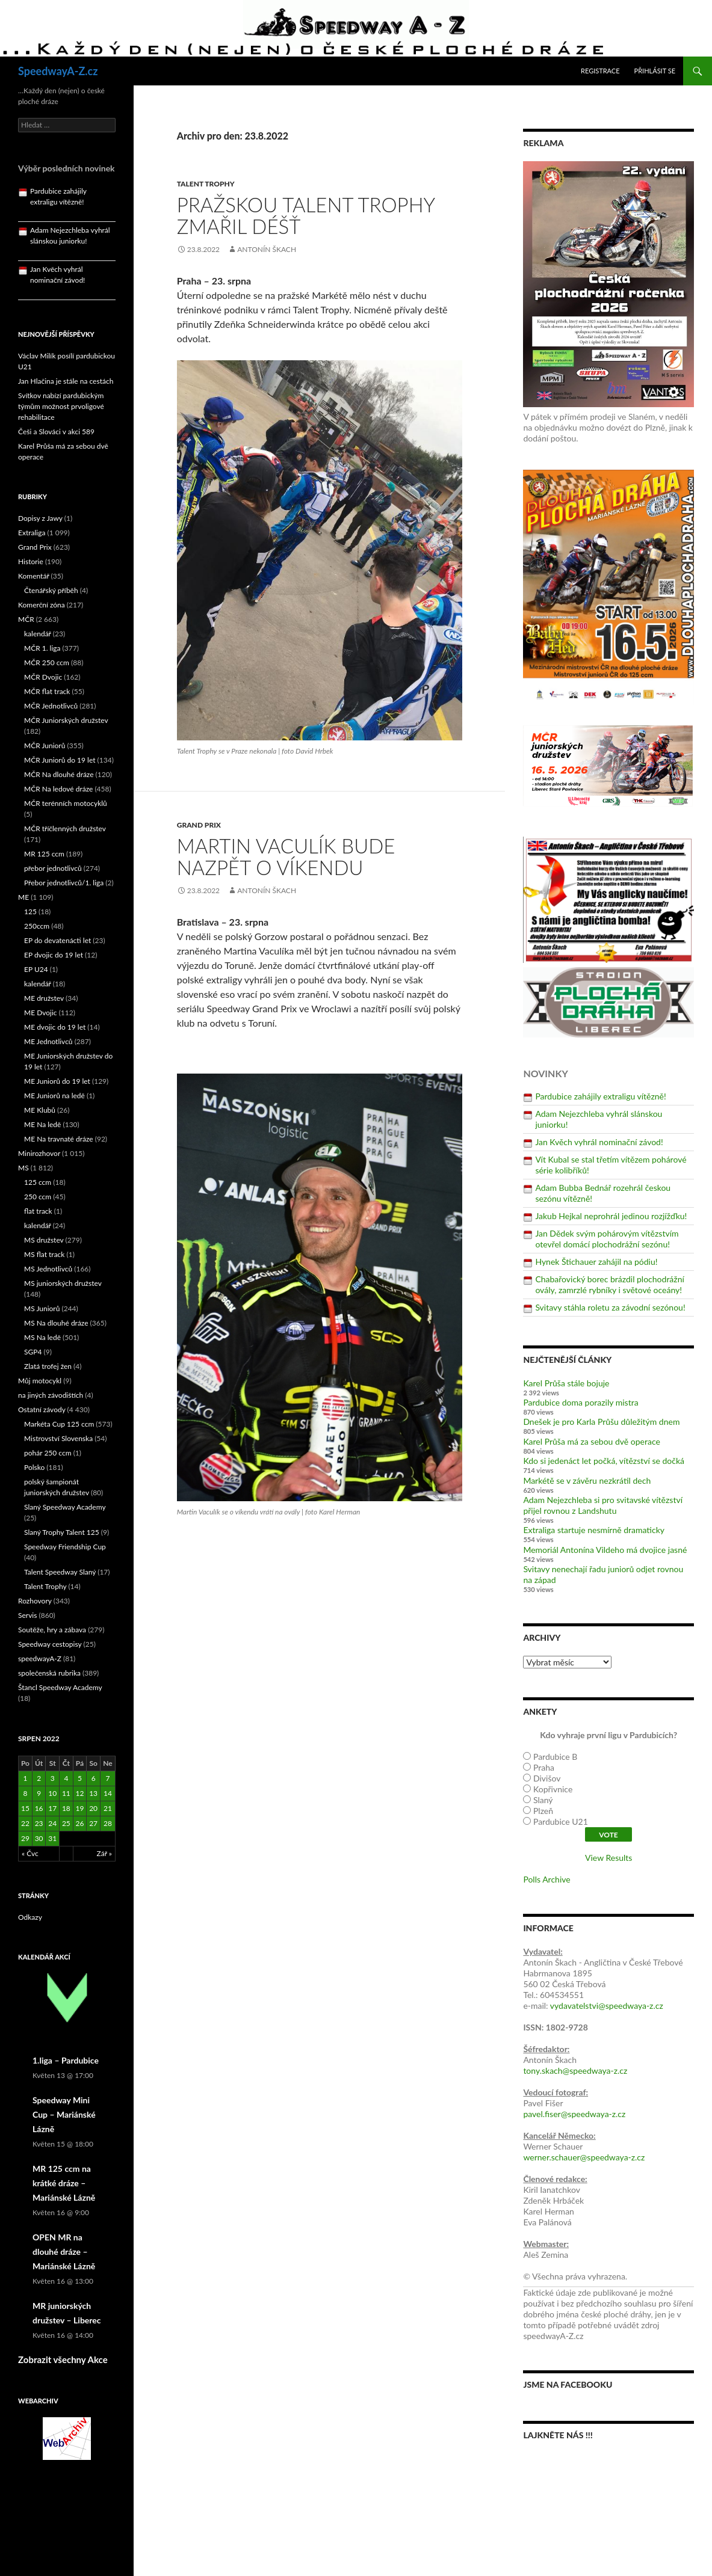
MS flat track (44, 1254)
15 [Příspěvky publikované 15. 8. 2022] (25, 1808)
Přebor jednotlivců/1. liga (64, 882)
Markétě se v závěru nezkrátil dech (587, 1480)
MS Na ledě (42, 1337)
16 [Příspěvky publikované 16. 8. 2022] (39, 1808)
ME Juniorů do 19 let (57, 1081)
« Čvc (30, 1853)
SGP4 (33, 1351)
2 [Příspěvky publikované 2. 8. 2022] (39, 1778)
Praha (543, 1767)
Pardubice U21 (560, 1821)
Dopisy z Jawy (40, 518)
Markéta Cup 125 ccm (59, 1423)
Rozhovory (35, 1600)
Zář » (105, 1853)
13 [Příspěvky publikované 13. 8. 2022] (93, 1793)
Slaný (543, 1800)
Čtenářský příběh (51, 590)
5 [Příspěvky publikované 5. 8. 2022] (80, 1778)
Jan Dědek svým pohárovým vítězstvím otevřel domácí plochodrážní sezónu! (606, 1238)
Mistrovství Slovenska (58, 1438)
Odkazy (30, 1917)
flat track (38, 1211)
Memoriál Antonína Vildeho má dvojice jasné (605, 1550)
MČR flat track (47, 691)
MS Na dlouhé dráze (56, 1322)
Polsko (34, 1467)
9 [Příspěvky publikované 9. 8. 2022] (39, 1793)
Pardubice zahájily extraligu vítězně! (600, 1096)
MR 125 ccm (44, 853)
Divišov (546, 1778)
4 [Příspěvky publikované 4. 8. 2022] (66, 1778)
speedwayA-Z (39, 1658)
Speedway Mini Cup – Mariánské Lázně (64, 2114)
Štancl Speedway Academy (60, 1687)
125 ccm (37, 1182)
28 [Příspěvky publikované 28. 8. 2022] (108, 1823)
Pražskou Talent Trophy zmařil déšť (306, 215)
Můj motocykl (39, 1380)
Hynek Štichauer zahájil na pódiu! (596, 1261)
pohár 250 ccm (48, 1452)
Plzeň (543, 1811)
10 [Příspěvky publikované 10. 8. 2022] (52, 1793)
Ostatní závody (42, 1409)
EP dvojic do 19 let (53, 954)
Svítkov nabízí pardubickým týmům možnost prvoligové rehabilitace (61, 406)
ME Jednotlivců (48, 1041)
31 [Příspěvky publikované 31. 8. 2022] (52, 1838)
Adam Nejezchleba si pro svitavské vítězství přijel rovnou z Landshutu (603, 1505)
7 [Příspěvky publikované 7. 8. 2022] (107, 1778)
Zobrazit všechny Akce (63, 2359)
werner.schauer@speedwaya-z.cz (584, 2157)
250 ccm (37, 1196)
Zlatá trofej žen (48, 1366)
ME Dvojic (40, 1012)
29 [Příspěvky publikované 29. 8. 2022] (25, 1838)
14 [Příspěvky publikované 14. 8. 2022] (108, 1793)
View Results (608, 1857)
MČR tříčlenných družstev (65, 828)
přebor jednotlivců (53, 868)
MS (23, 1167)
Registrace (600, 71)
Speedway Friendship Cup (65, 1546)
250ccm (36, 925)
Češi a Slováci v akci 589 (56, 431)
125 (30, 911)
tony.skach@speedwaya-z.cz (575, 2070)
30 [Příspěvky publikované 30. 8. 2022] (39, 1838)
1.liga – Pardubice (66, 2060)
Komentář (33, 575)
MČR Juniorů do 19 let (60, 759)
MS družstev (44, 1239)
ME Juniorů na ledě (54, 1095)
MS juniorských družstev (63, 1283)
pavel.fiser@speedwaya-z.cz (574, 2114)
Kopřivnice (552, 1789)
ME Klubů (39, 1109)
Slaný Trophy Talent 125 (61, 1532)
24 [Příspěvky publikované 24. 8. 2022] (52, 1823)
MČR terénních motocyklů (65, 803)
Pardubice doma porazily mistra (580, 1402)
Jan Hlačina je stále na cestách (65, 381)
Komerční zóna (41, 604)
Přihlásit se (654, 71)
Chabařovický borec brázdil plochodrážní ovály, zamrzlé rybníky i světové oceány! (609, 1284)
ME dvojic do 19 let (54, 1026)
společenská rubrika (49, 1672)
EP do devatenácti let (57, 940)
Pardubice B (555, 1756)
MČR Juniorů (44, 745)
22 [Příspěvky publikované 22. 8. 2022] (25, 1823)
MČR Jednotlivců (51, 705)
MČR (26, 619)
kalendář (37, 633)
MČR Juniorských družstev (66, 720)
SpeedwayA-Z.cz (58, 71)
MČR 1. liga (42, 648)
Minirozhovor (39, 1153)
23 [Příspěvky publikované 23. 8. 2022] (39, 1823)
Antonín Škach (266, 249)
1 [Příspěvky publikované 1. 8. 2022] (25, 1778)
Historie (30, 561)
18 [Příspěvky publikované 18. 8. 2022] (66, 1808)
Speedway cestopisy (49, 1644)
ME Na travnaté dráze (58, 1138)
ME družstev (44, 998)
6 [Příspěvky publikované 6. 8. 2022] (93, 1778)
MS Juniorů (42, 1308)
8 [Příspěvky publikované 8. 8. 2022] (25, 1793)
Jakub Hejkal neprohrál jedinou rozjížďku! (611, 1216)
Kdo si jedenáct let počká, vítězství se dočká (603, 1461)
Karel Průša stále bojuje (566, 1383)
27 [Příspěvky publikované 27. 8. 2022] (93, 1823)
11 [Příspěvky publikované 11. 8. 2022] (66, 1793)
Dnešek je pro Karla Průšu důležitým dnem (601, 1421)
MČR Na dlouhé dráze (59, 774)
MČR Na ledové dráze (58, 788)
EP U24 (36, 969)
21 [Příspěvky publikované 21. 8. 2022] (108, 1808)
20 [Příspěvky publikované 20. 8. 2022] (93, 1808)
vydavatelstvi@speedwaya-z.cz (606, 2005)
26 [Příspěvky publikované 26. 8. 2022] (80, 1823)
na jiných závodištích (50, 1395)
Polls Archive (546, 1879)
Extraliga (31, 532)
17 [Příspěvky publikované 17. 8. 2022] (52, 1808)
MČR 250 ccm (46, 662)
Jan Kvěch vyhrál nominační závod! (599, 1142)
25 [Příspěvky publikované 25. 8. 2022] (66, 1823)
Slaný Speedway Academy (64, 1506)
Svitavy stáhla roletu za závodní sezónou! (610, 1307)
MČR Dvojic (43, 676)
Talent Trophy (206, 183)
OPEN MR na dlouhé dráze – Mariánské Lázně (64, 2251)
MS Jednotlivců (48, 1268)
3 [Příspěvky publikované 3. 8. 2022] (53, 1778)
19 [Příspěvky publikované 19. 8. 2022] (80, 1808)
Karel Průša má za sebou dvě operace (591, 1441)
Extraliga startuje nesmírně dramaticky (593, 1530)
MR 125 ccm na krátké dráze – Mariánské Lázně (64, 2183)
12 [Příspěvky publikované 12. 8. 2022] (80, 1793)
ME (23, 897)
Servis (27, 1615)
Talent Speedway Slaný (60, 1571)
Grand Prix (199, 824)
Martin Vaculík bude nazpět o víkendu (286, 856)
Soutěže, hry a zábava (52, 1629)
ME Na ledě (42, 1124)
